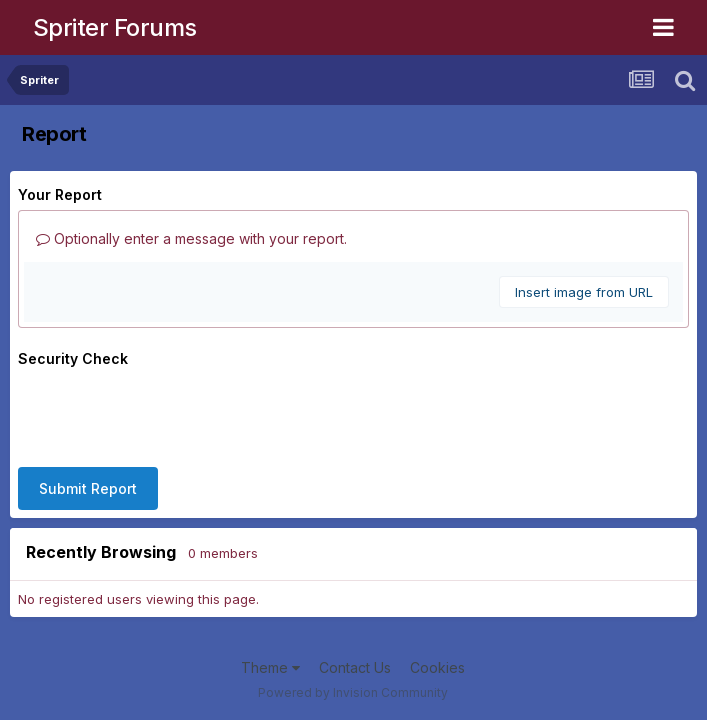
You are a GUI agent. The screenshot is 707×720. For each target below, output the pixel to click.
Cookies (437, 667)
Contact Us (355, 667)
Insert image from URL (584, 292)
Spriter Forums (115, 27)
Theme (270, 667)
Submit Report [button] (88, 488)
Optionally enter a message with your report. (191, 238)
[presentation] (170, 413)
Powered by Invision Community (353, 692)
